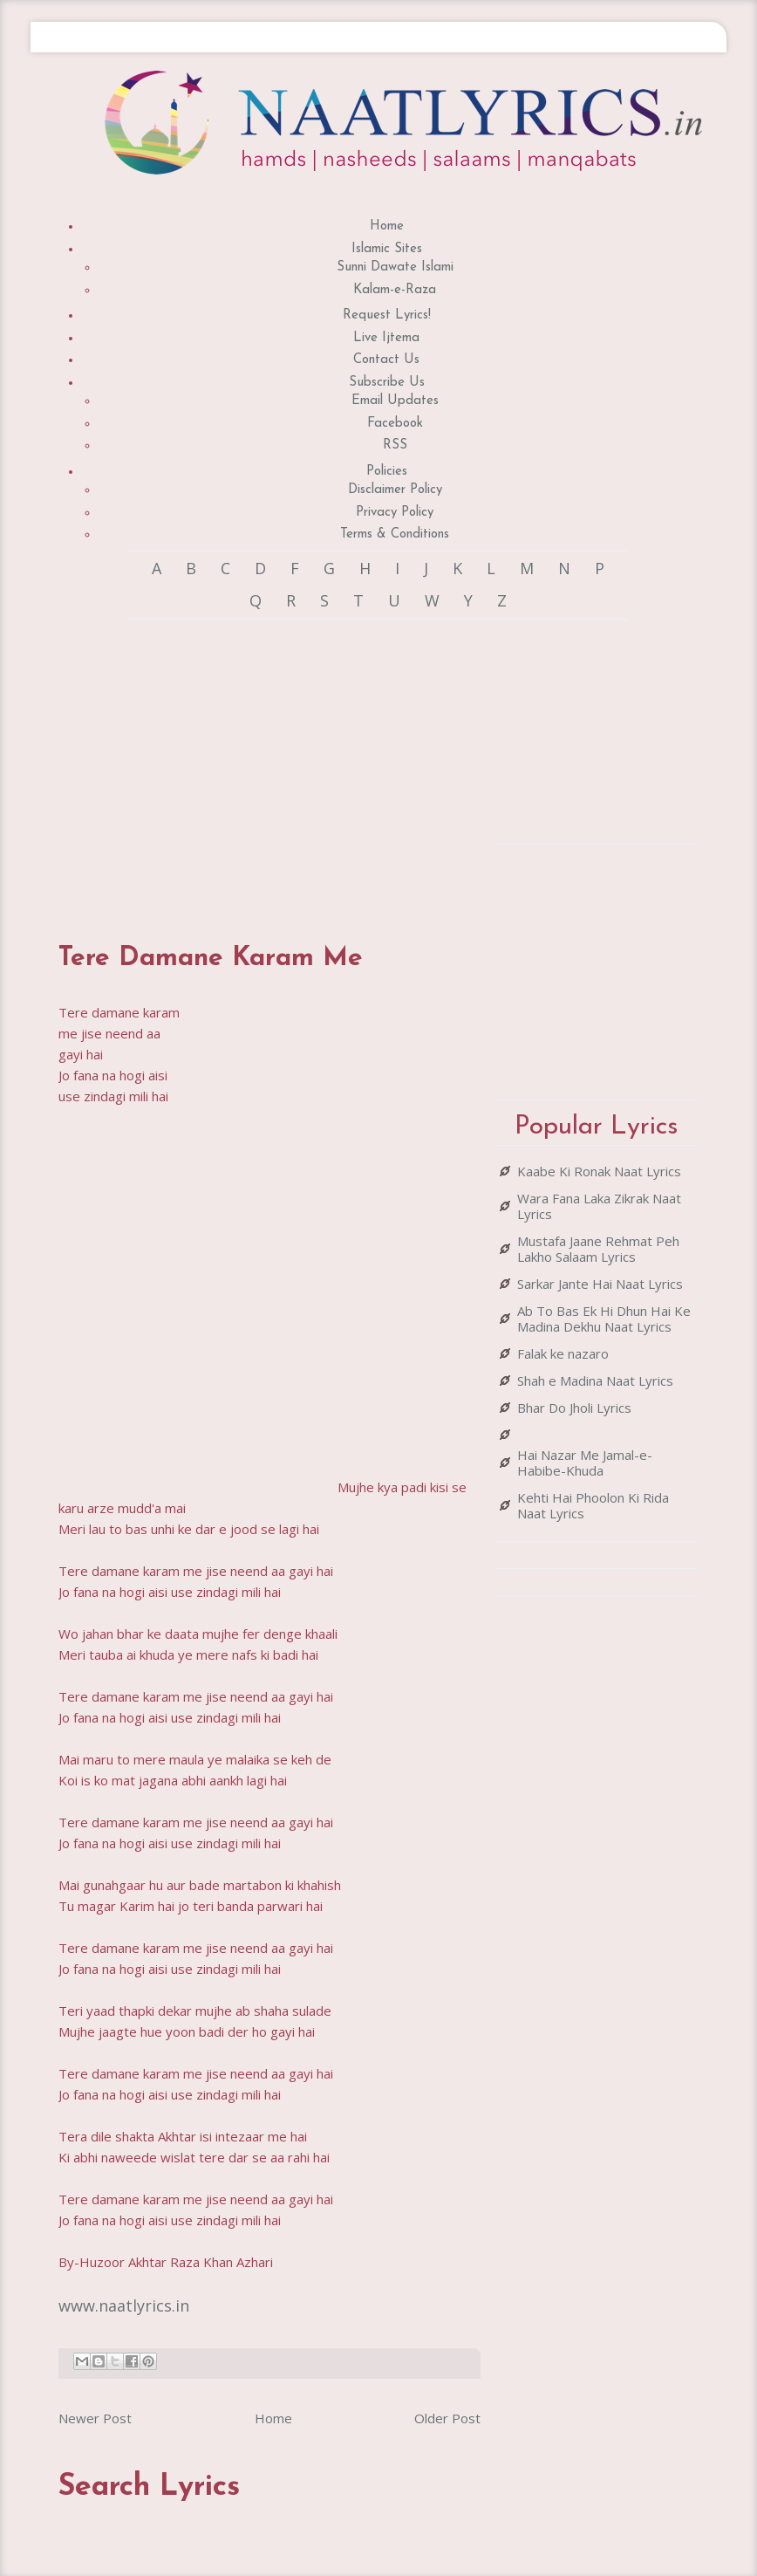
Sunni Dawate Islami (395, 267)
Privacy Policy (394, 512)
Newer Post (95, 2418)
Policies (386, 471)
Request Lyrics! (387, 315)
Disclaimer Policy (395, 490)
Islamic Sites (386, 249)
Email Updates (395, 401)
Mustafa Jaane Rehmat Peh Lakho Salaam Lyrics (598, 1248)
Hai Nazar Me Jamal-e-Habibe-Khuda (584, 1462)
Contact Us (386, 360)
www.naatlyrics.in (123, 2305)
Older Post (447, 2418)
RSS (395, 445)
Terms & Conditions (394, 534)
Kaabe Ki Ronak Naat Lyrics (599, 1171)
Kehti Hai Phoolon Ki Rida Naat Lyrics (593, 1505)
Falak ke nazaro (563, 1353)
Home (387, 226)
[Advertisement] (367, 764)
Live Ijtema (386, 338)
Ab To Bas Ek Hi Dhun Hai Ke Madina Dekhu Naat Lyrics (604, 1318)
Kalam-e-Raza (394, 290)
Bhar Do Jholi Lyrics (574, 1407)
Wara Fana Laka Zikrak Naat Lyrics (599, 1206)
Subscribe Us (387, 382)
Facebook (395, 423)
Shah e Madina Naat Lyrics (595, 1380)
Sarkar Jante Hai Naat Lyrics (600, 1283)
